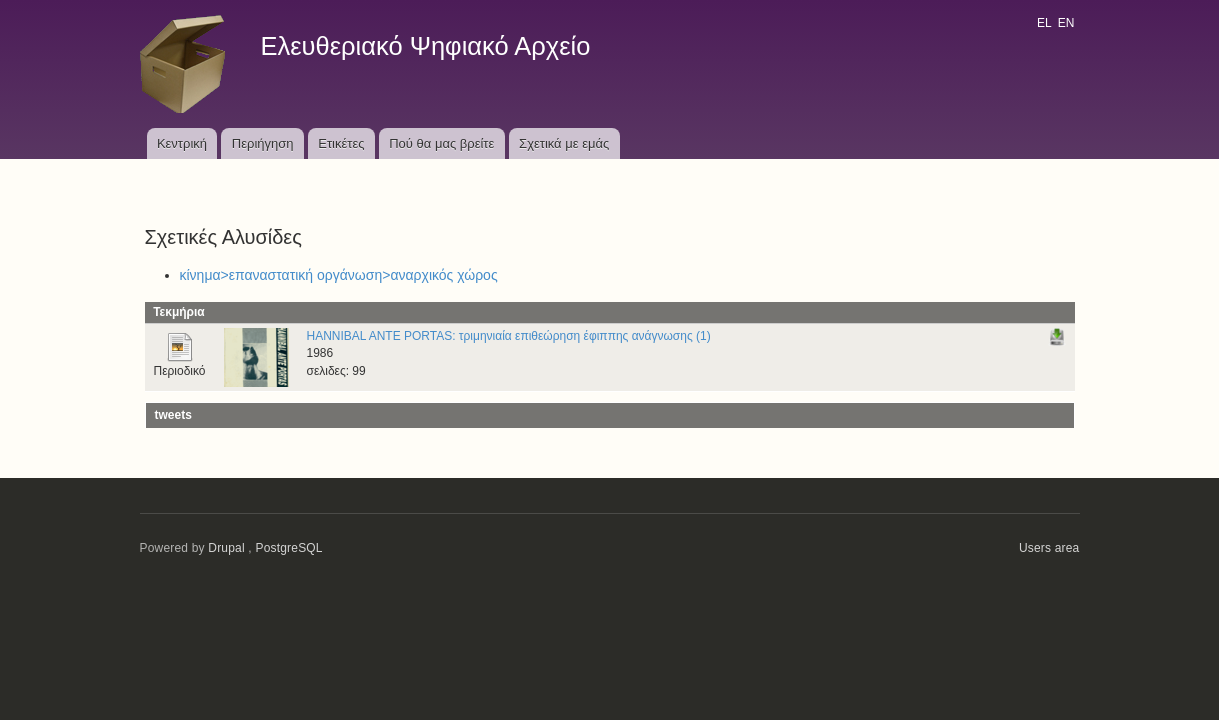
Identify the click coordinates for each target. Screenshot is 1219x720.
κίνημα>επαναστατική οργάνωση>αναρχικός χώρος (339, 275)
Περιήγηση (263, 143)
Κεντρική (182, 143)
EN (1066, 23)
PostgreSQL (288, 548)
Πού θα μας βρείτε (441, 143)
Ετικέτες (341, 143)
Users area (1049, 548)
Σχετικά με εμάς (564, 143)
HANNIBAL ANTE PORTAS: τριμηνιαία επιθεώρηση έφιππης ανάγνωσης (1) (509, 336)
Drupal (226, 548)
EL (1044, 23)
